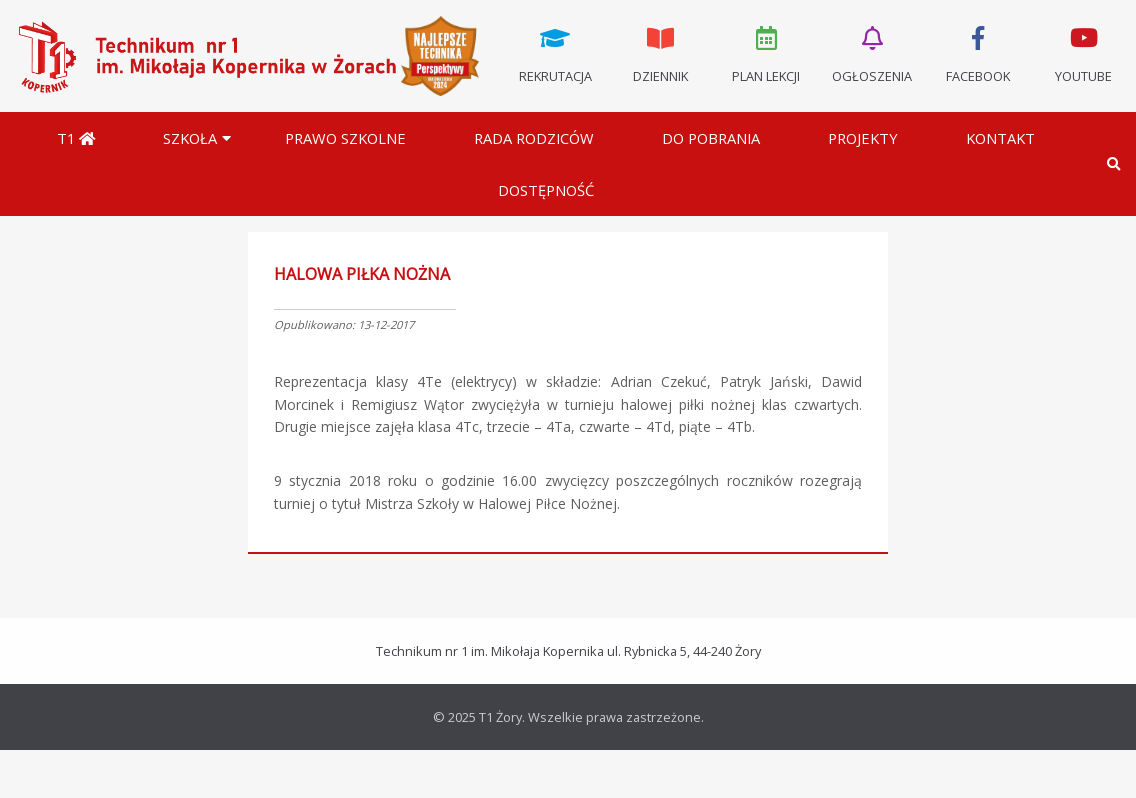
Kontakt (1000, 138)
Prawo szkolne (345, 138)
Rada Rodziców (534, 138)
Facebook (978, 53)
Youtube (1083, 53)
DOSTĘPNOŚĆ (546, 190)
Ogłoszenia (872, 53)
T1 (76, 138)
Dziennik (661, 53)
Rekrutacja (555, 53)
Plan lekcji (767, 53)
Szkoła (190, 138)
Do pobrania (711, 138)
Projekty (863, 138)
